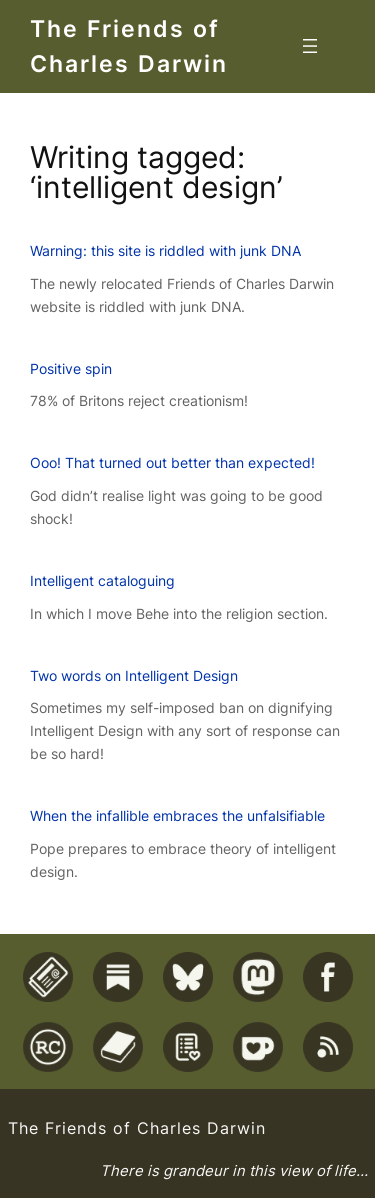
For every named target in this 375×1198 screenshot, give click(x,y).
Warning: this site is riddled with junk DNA (165, 250)
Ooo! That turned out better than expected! (172, 462)
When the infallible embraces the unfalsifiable (177, 815)
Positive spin (71, 368)
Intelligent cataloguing (102, 580)
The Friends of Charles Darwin (137, 1128)
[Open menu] (310, 46)
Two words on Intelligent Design (134, 675)
